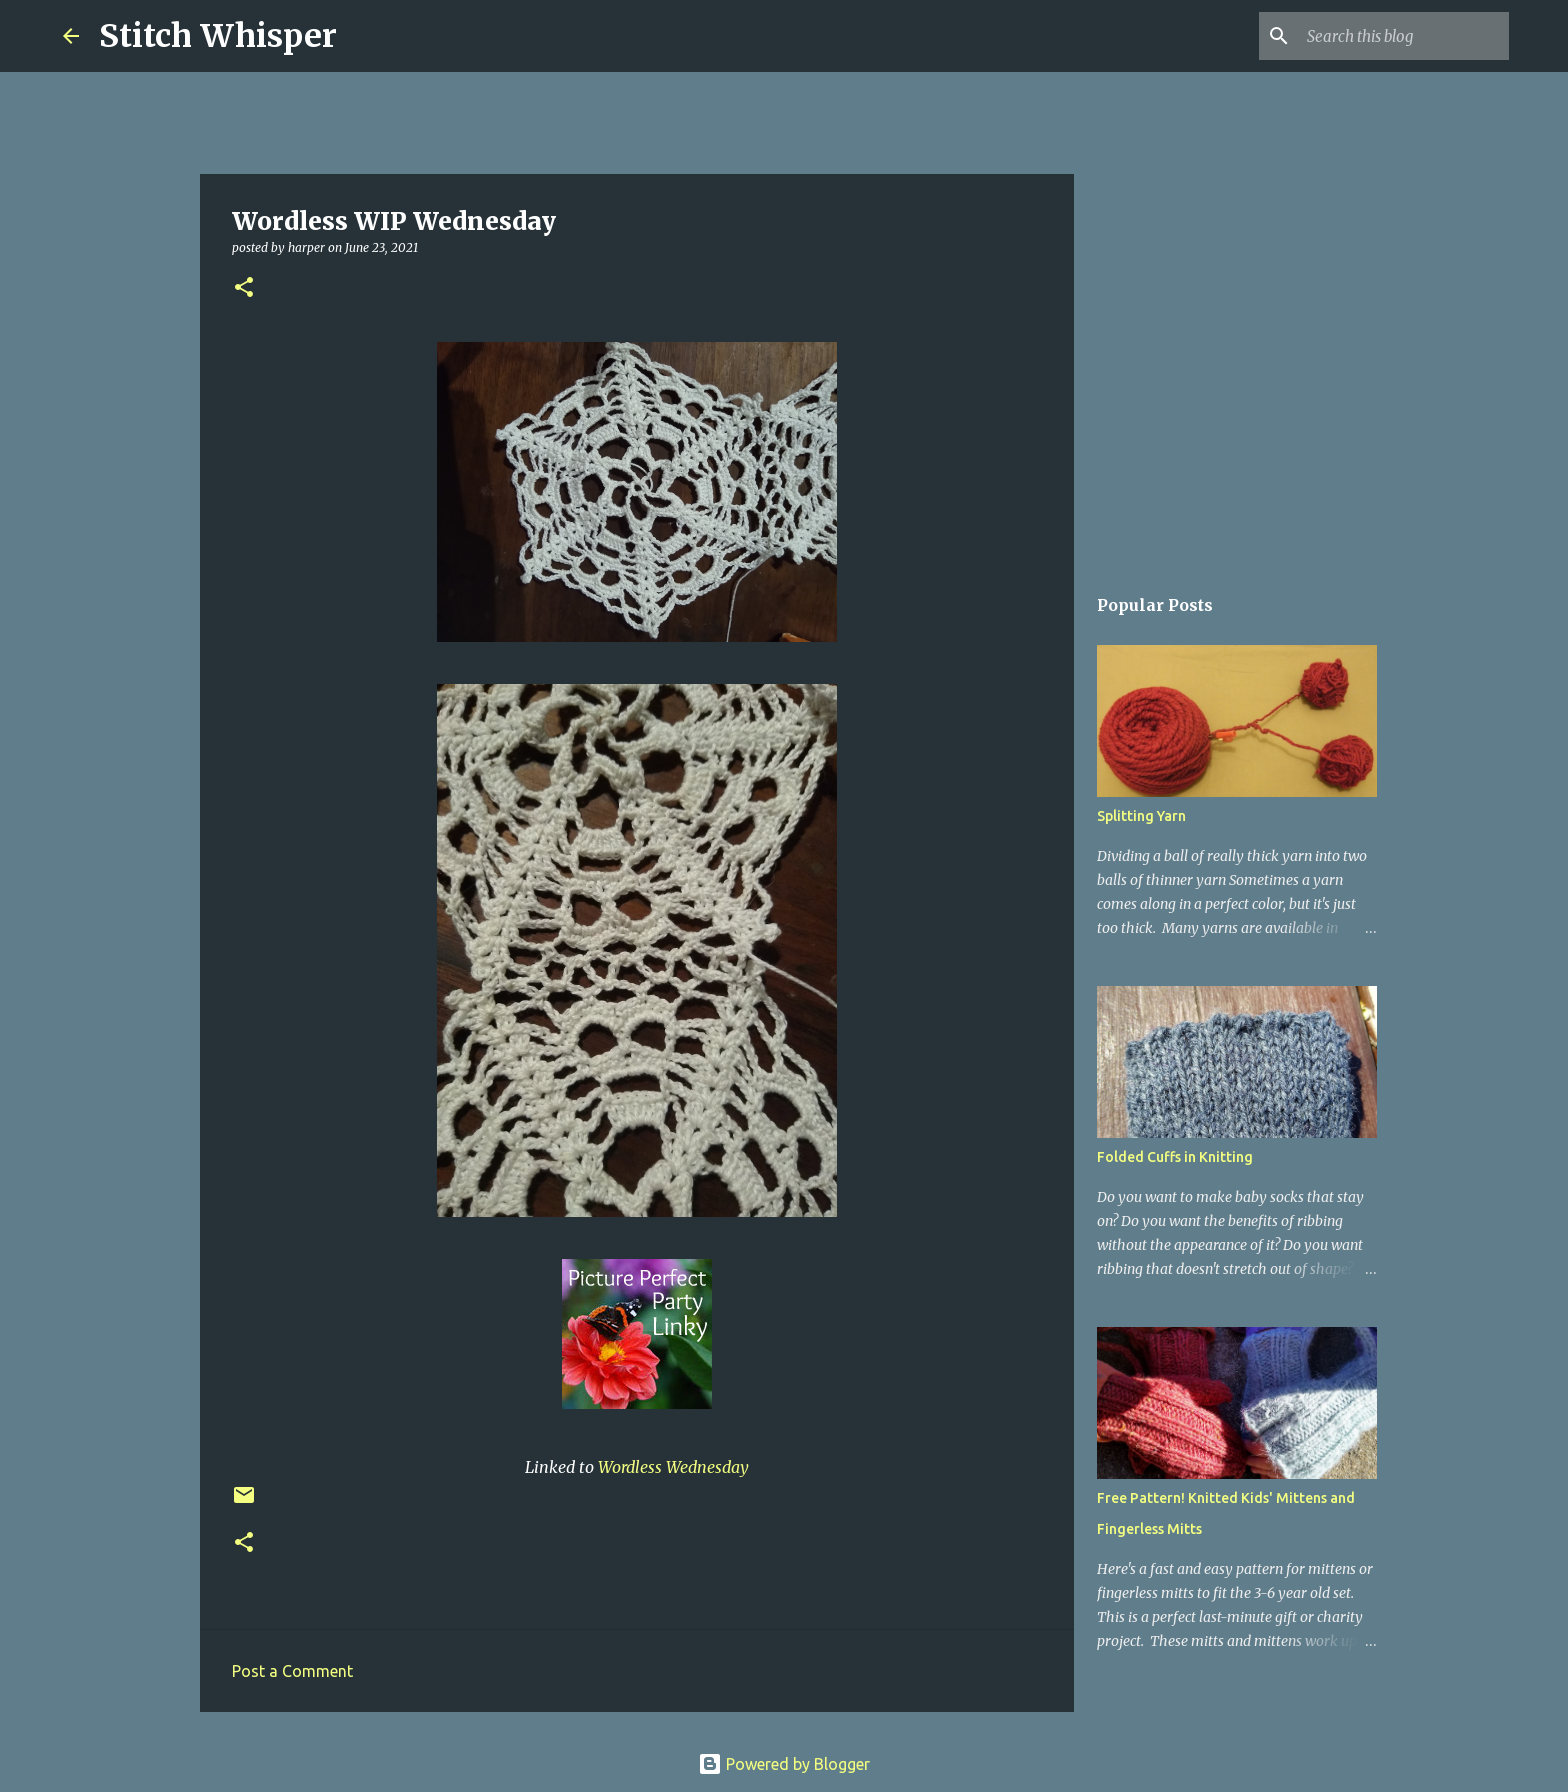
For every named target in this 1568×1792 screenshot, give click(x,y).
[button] (244, 288)
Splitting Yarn (1141, 816)
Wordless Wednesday (673, 1467)
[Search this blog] (1404, 36)
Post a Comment (292, 1671)
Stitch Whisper (218, 36)
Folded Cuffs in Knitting (1175, 1157)
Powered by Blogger (784, 1764)
